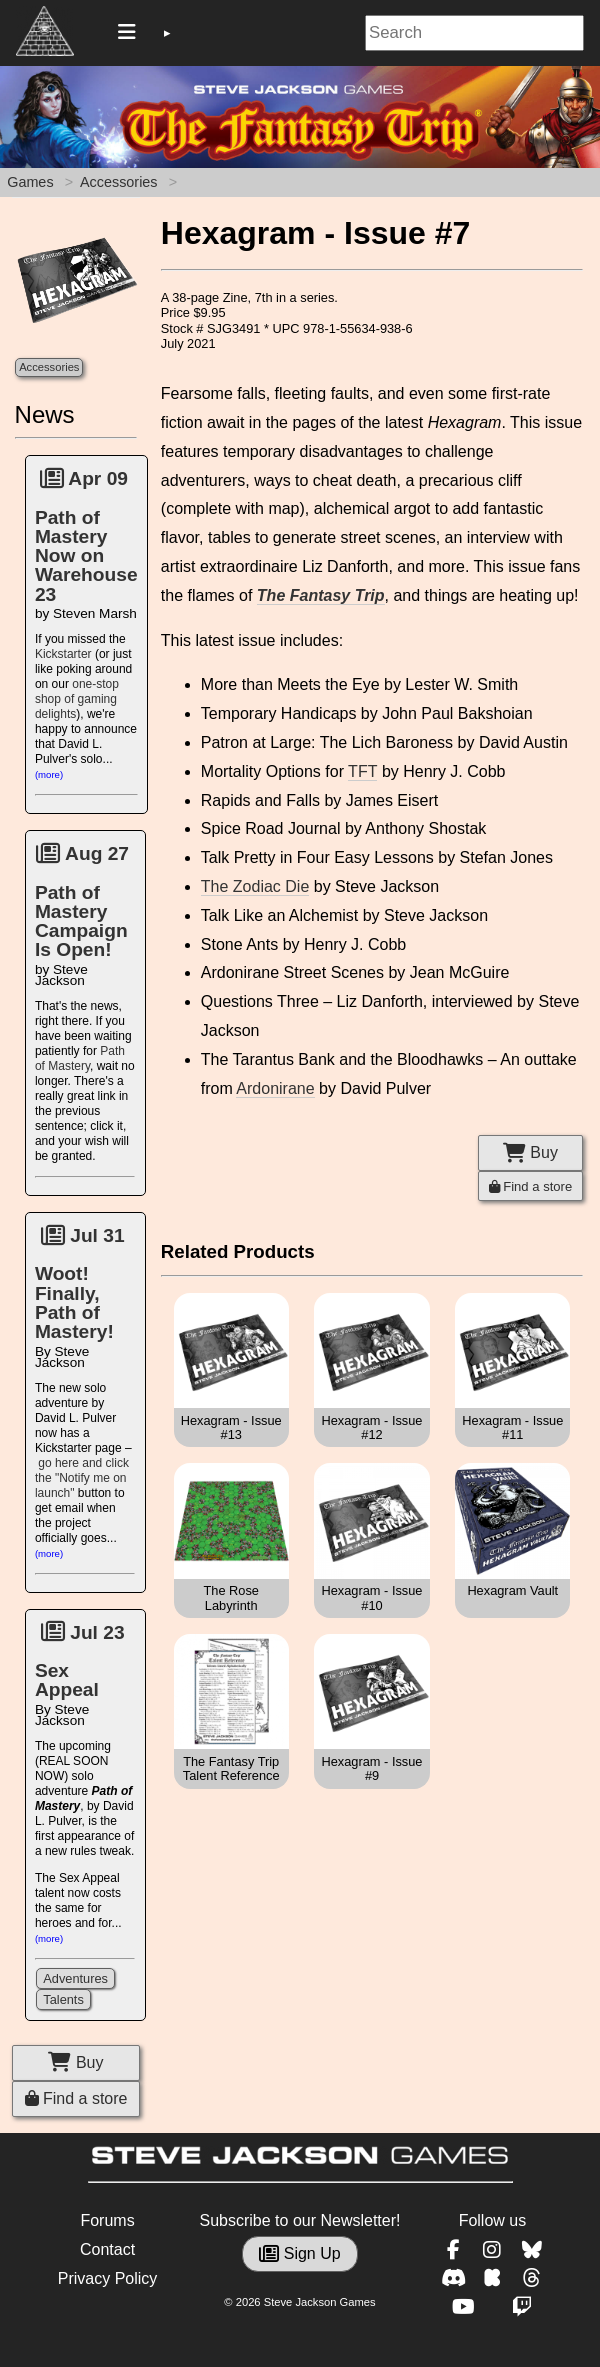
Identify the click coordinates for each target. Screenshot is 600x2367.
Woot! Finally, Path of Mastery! (74, 1302)
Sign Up (299, 2253)
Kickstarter (63, 654)
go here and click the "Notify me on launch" (82, 1478)
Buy (75, 2062)
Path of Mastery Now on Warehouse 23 (86, 556)
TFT (362, 771)
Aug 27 (82, 853)
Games (30, 182)
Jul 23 (83, 1632)
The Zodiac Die (255, 886)
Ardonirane (275, 1088)
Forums (107, 2220)
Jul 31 (83, 1235)
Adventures (75, 1978)
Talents (63, 1999)
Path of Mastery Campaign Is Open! (81, 921)
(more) (49, 774)
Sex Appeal (67, 1680)
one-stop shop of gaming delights (77, 699)
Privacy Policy (108, 2278)
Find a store (76, 2098)
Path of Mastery (80, 1058)
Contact (107, 2249)
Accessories (119, 182)
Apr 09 (84, 478)
